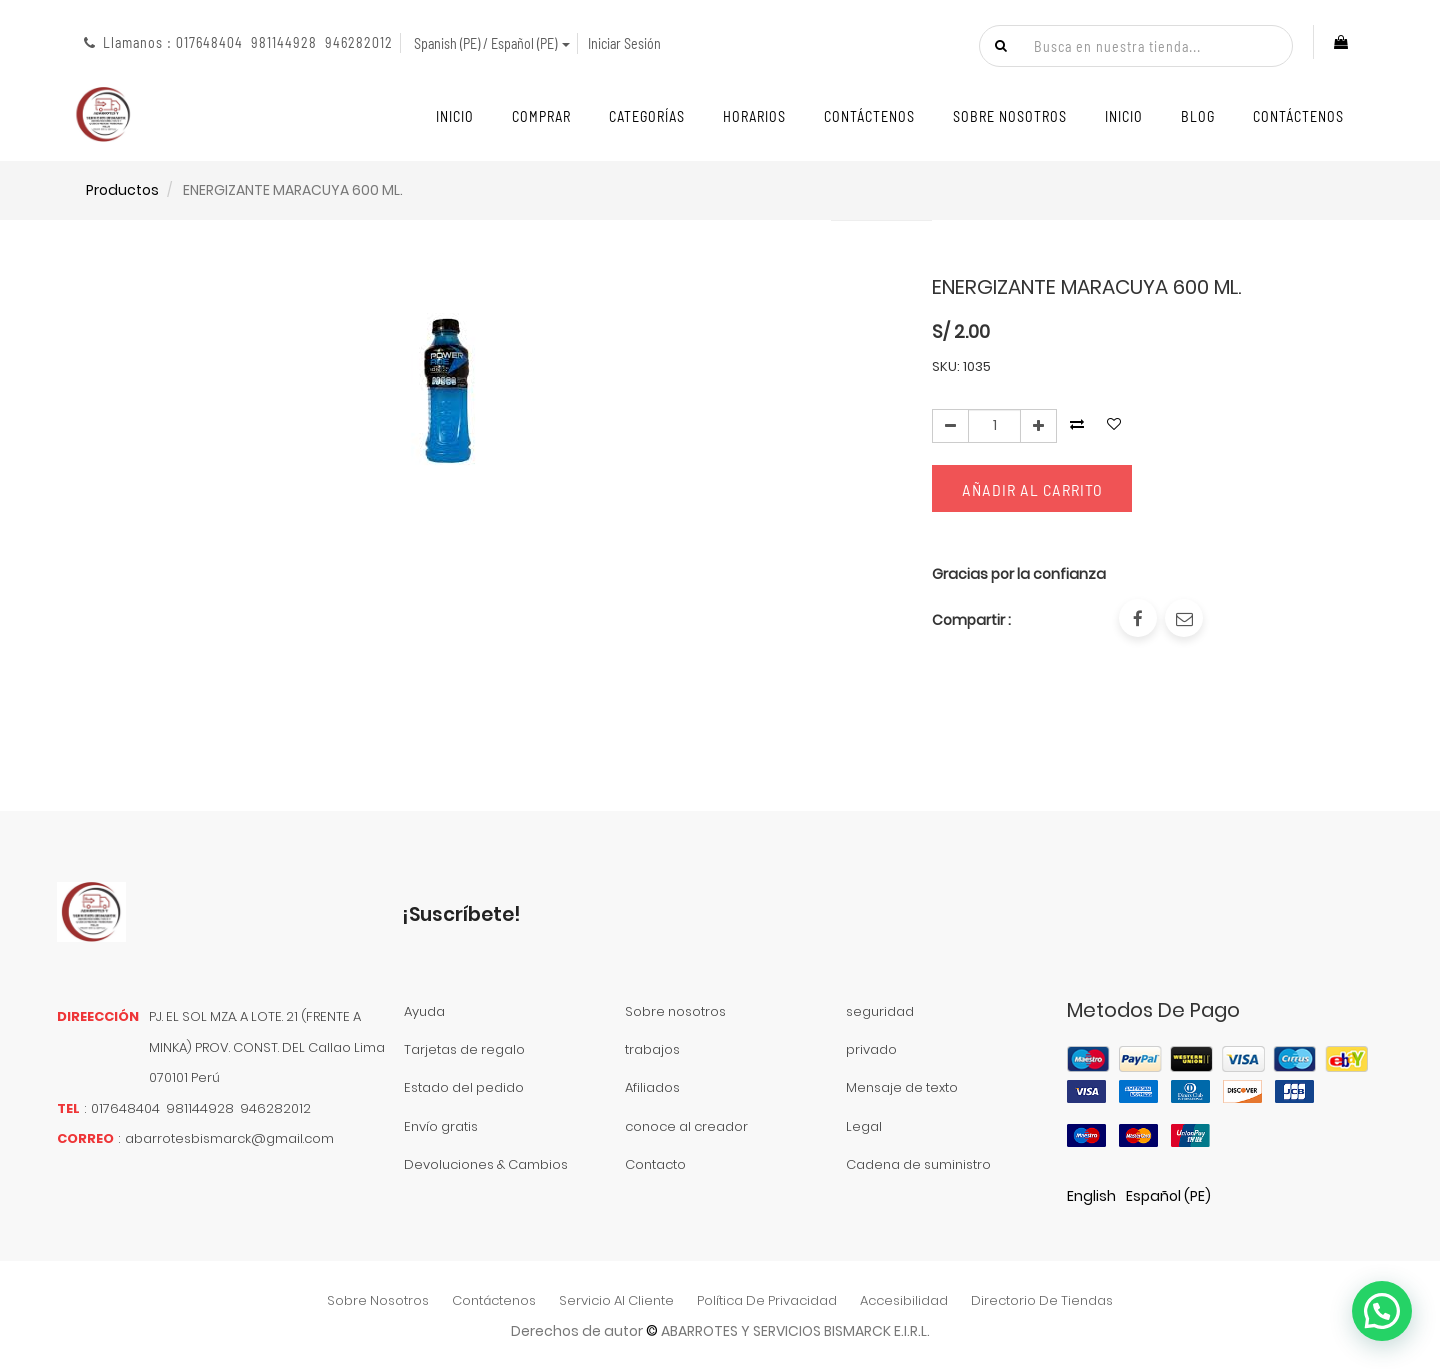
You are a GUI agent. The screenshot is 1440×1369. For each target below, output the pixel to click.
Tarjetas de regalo (464, 1049)
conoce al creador (686, 1126)
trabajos (652, 1049)
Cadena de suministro (918, 1164)
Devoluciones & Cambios (486, 1164)
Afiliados (652, 1087)
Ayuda (424, 1011)
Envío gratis (441, 1126)
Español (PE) (1168, 1196)
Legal (864, 1126)
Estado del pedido (464, 1087)
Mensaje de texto (902, 1087)
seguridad (880, 1011)
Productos (122, 190)
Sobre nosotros (675, 1011)
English (1091, 1196)
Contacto (655, 1164)
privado (871, 1049)
